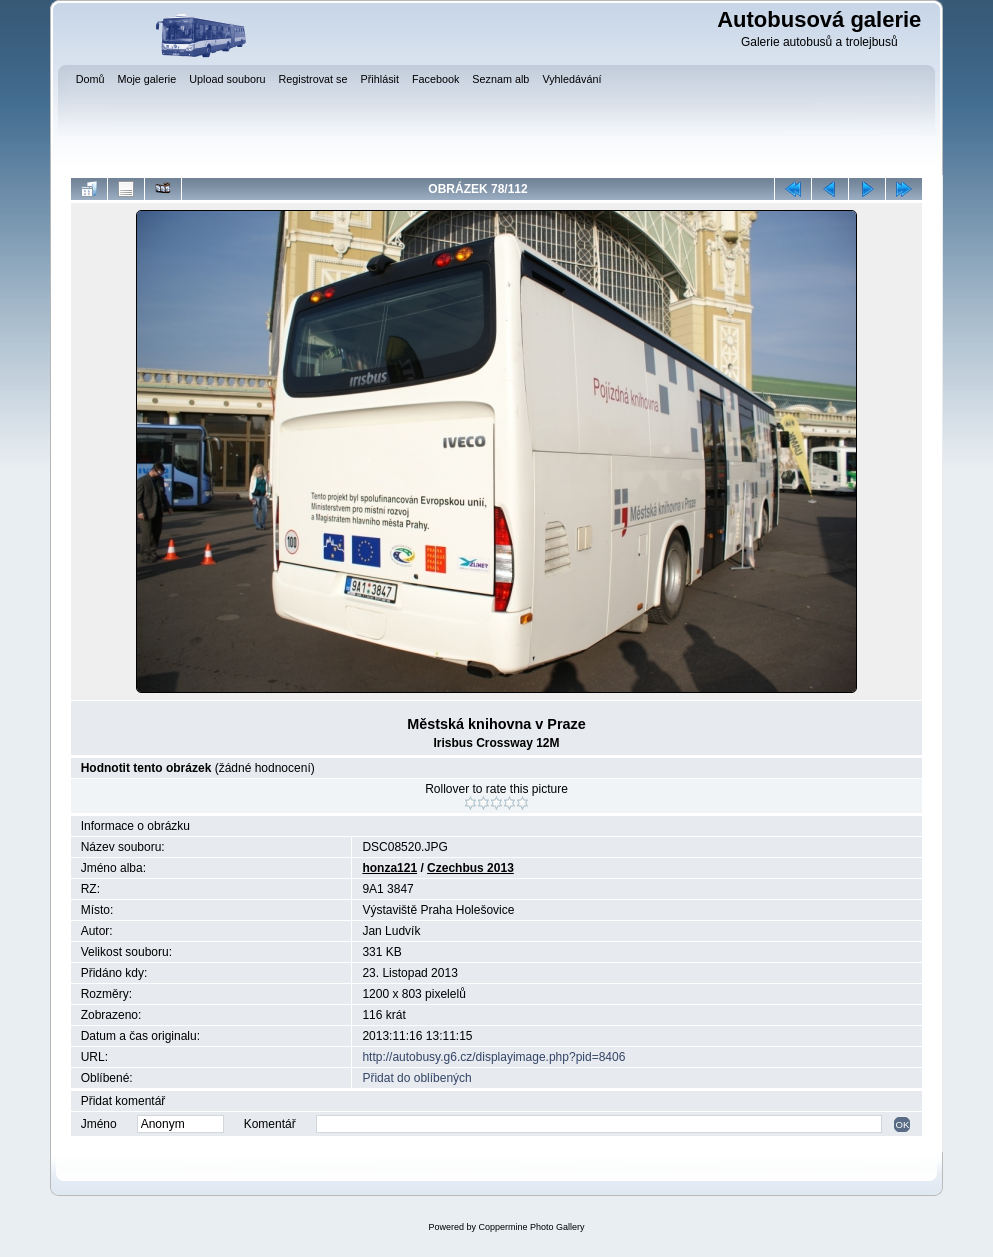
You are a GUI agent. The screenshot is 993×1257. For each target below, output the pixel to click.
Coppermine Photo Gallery (531, 1227)
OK (902, 1124)
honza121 (389, 868)
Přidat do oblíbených (416, 1078)
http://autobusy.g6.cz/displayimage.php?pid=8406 (493, 1057)
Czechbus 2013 (470, 868)
